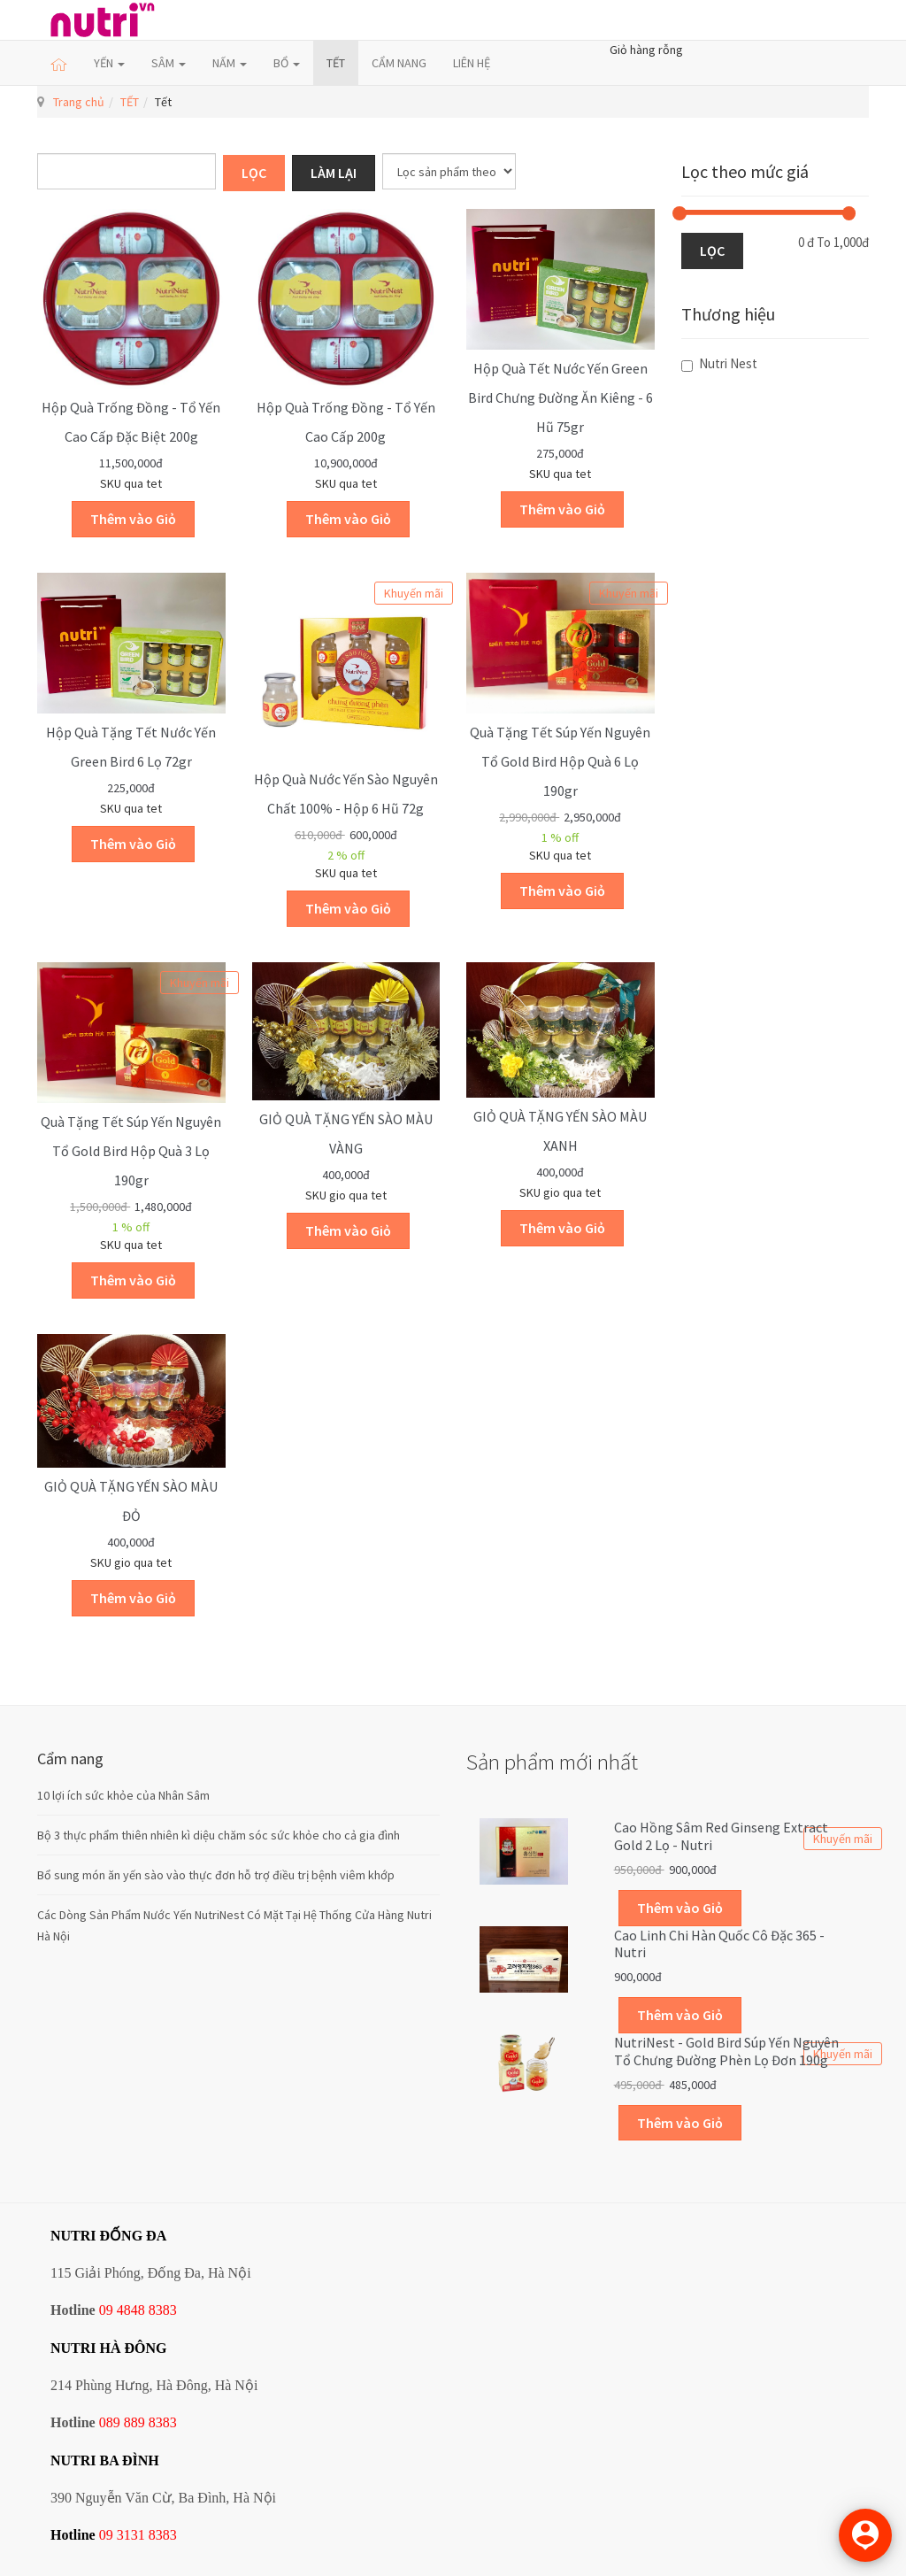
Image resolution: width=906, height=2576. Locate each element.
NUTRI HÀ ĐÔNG (108, 2348)
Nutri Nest (719, 363)
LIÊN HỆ (471, 63)
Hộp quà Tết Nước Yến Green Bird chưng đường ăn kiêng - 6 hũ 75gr (560, 397)
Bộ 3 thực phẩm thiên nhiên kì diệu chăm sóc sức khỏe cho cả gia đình (218, 1835)
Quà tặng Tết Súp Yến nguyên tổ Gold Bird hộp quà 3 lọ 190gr (131, 1151)
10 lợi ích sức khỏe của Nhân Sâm (123, 1795)
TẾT (335, 63)
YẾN (109, 63)
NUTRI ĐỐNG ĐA (108, 2235)
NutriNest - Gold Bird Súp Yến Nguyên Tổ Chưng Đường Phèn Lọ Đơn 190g (726, 2051)
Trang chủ (78, 102)
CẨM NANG (399, 63)
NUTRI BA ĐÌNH (104, 2460)
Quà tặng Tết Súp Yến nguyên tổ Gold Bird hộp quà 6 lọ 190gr (560, 761)
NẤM (229, 63)
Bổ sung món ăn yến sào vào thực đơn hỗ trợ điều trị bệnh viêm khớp (216, 1875)
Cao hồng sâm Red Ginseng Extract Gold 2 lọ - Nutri (721, 1836)
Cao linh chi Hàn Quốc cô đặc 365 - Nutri (719, 1944)
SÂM (168, 63)
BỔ (286, 63)
